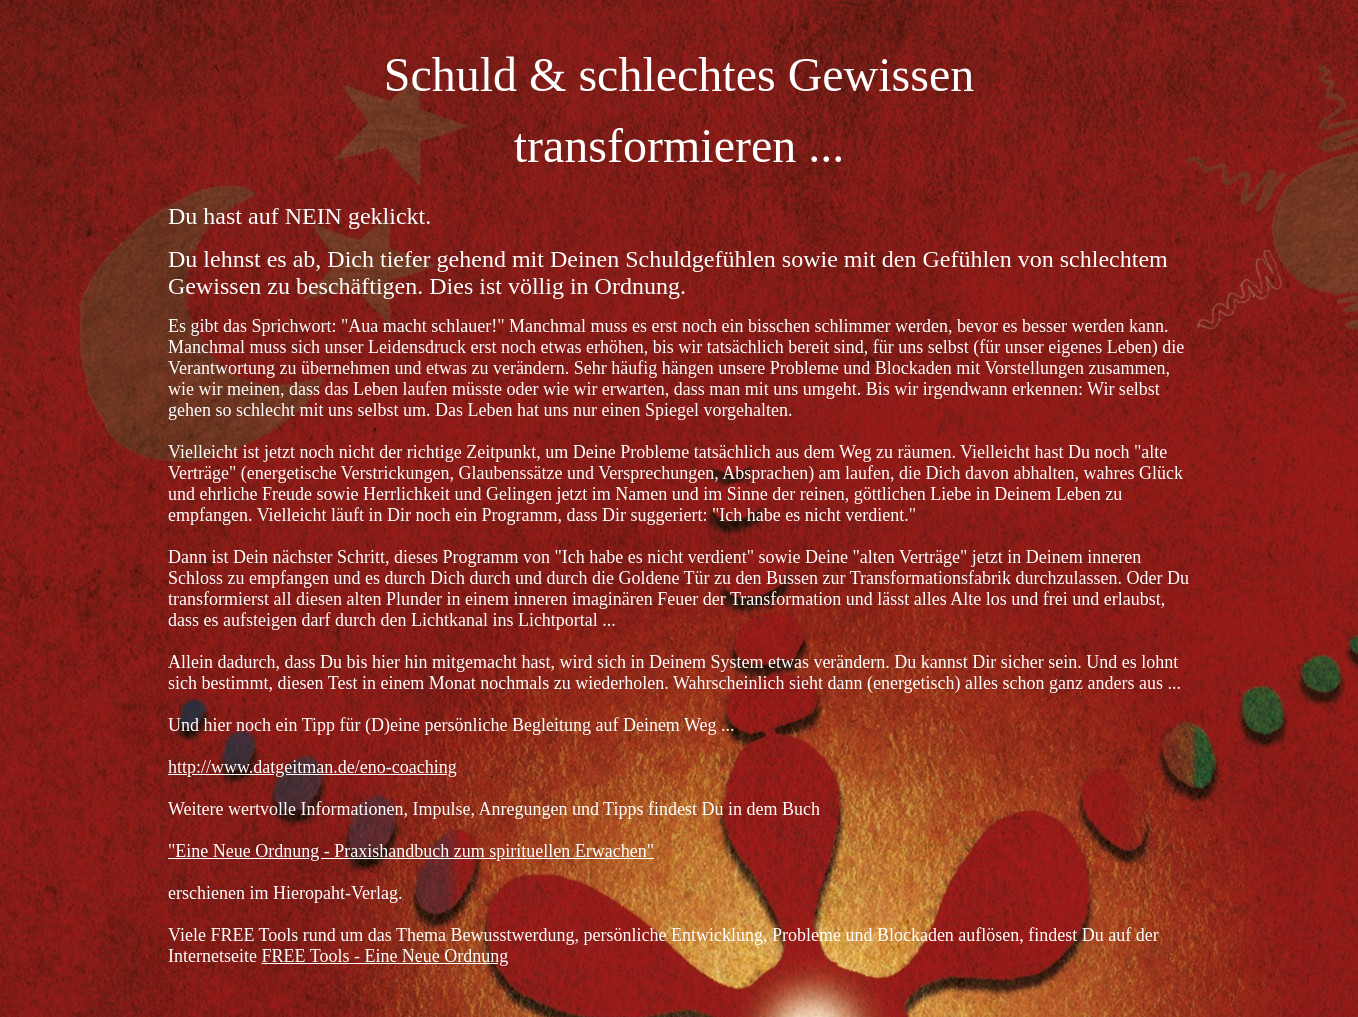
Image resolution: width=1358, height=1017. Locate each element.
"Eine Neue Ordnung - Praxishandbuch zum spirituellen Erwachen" (411, 851)
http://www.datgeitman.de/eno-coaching (312, 767)
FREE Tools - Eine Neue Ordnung (384, 956)
